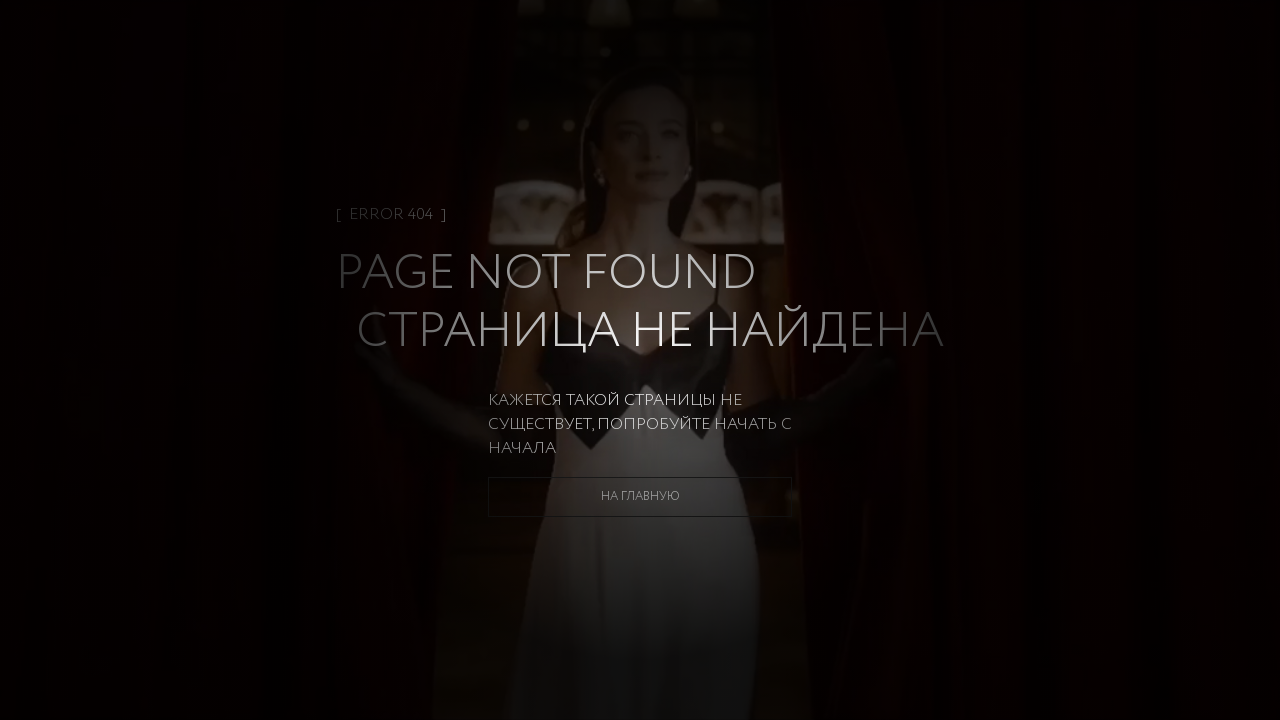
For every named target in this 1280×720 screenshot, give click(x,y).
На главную (640, 496)
